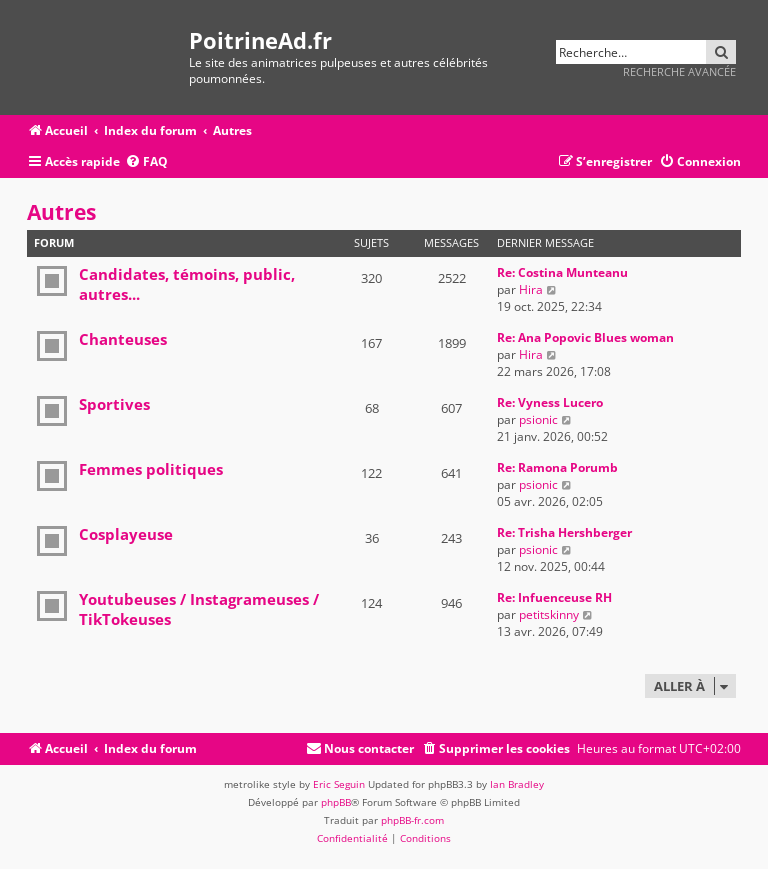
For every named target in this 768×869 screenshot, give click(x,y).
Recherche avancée (679, 71)
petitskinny (549, 614)
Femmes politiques (151, 469)
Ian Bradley (517, 784)
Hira (531, 289)
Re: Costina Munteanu (562, 272)
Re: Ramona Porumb (557, 467)
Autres (61, 212)
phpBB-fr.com (412, 820)
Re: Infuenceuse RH (554, 597)
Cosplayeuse (126, 534)
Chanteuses (123, 339)
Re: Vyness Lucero (550, 402)
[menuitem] (146, 162)
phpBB (336, 802)
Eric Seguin (339, 784)
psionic (538, 419)
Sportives (114, 404)
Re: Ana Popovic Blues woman (585, 337)
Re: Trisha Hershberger (564, 532)
